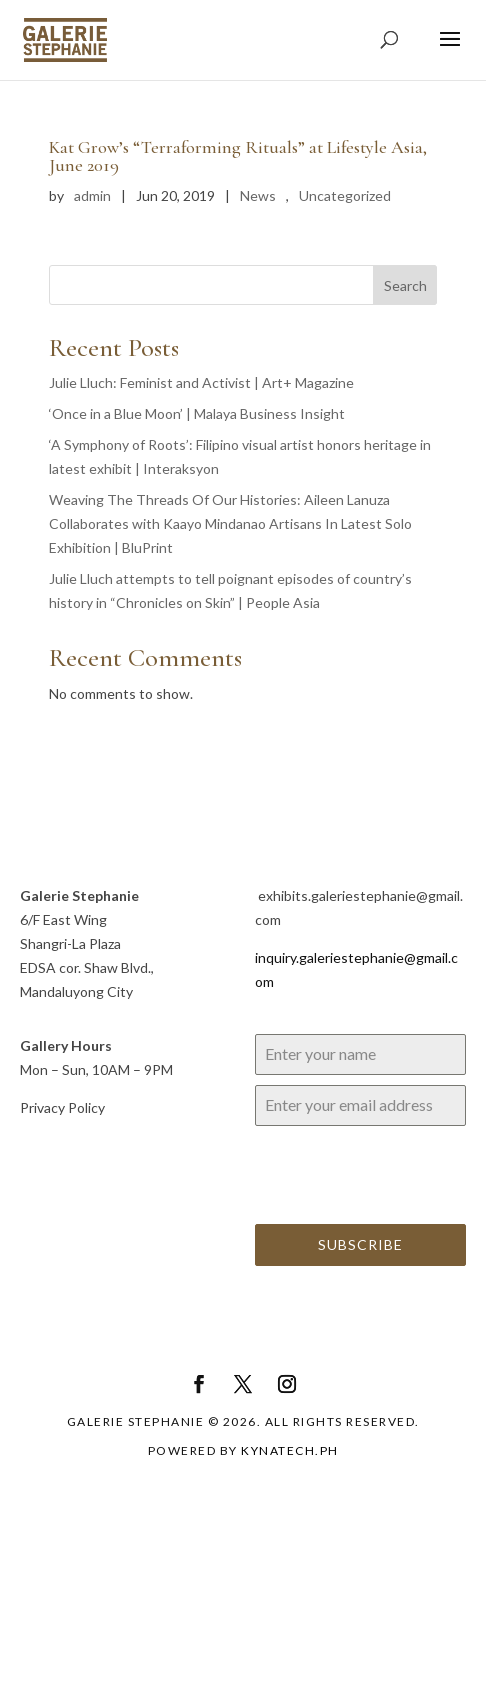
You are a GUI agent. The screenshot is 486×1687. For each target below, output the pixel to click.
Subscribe (360, 1244)
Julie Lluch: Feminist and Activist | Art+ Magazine (201, 382)
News (258, 195)
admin (92, 195)
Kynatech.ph (290, 1450)
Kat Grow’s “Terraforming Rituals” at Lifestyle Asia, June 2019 (238, 156)
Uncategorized (345, 195)
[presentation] (360, 1175)
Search (405, 285)
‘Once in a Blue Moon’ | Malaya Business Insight (197, 413)
